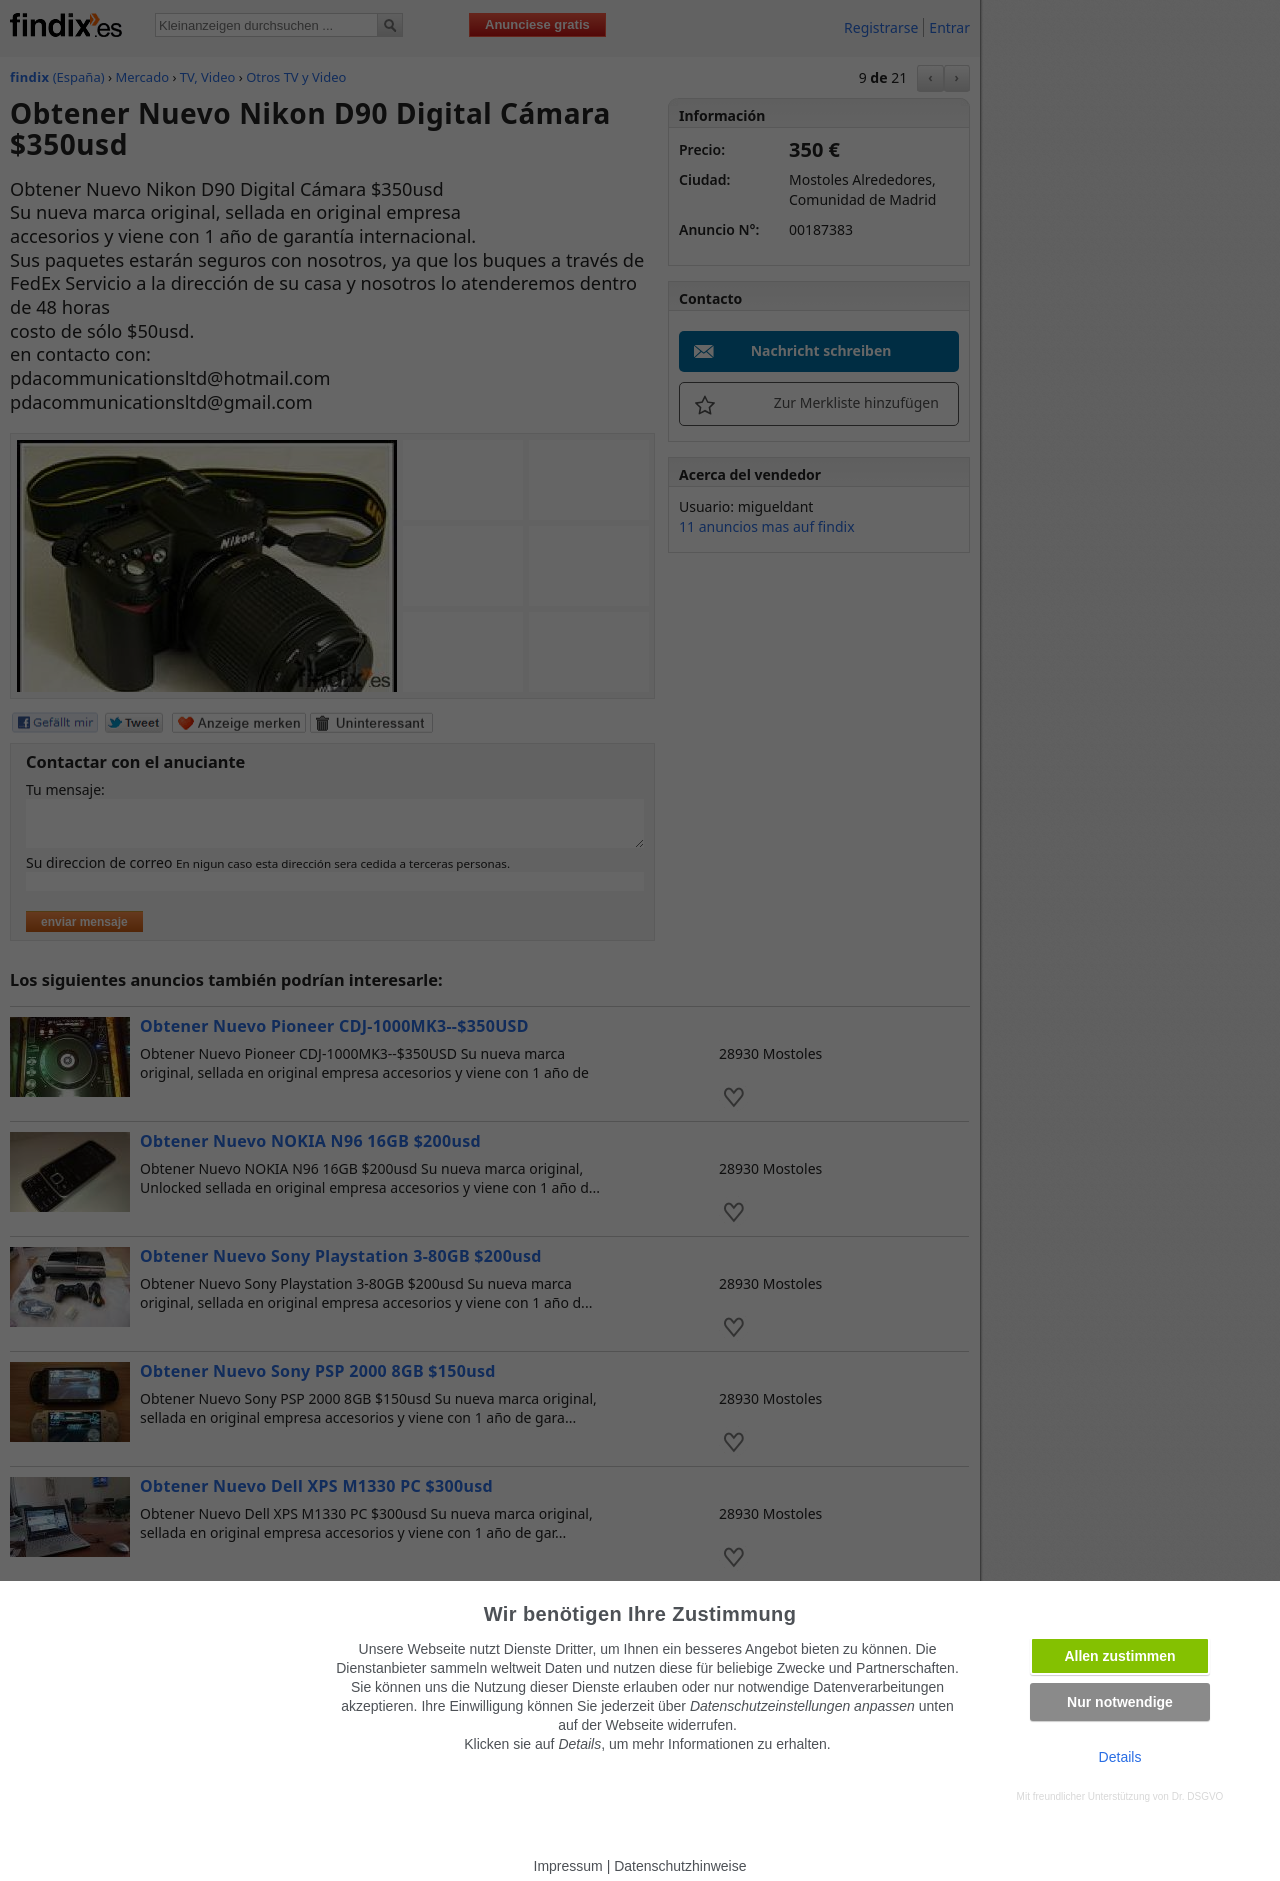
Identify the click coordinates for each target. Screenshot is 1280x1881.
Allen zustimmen (1119, 1656)
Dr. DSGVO (1198, 1796)
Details (1120, 1757)
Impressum (568, 1866)
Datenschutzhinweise (680, 1866)
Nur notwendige (1120, 1702)
